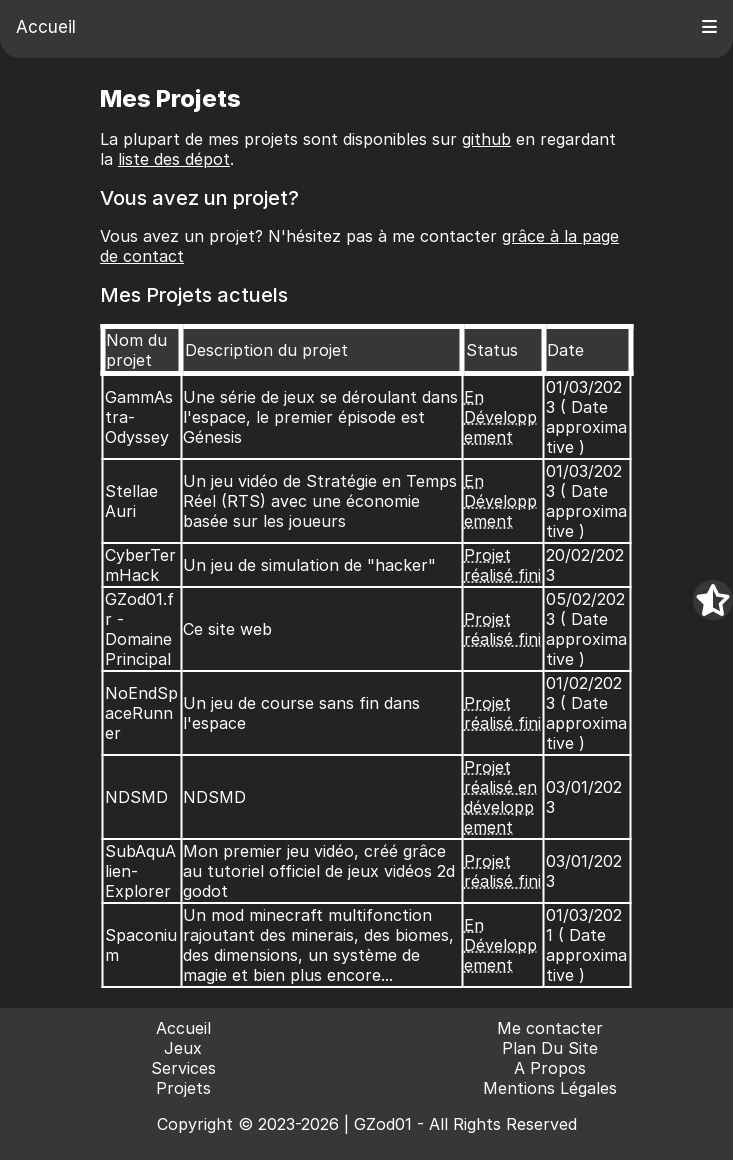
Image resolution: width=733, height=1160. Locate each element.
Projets (183, 1088)
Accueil (46, 27)
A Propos (550, 1068)
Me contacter (550, 1028)
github (486, 139)
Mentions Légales (550, 1088)
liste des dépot (174, 159)
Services (183, 1068)
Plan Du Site (550, 1048)
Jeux (183, 1048)
